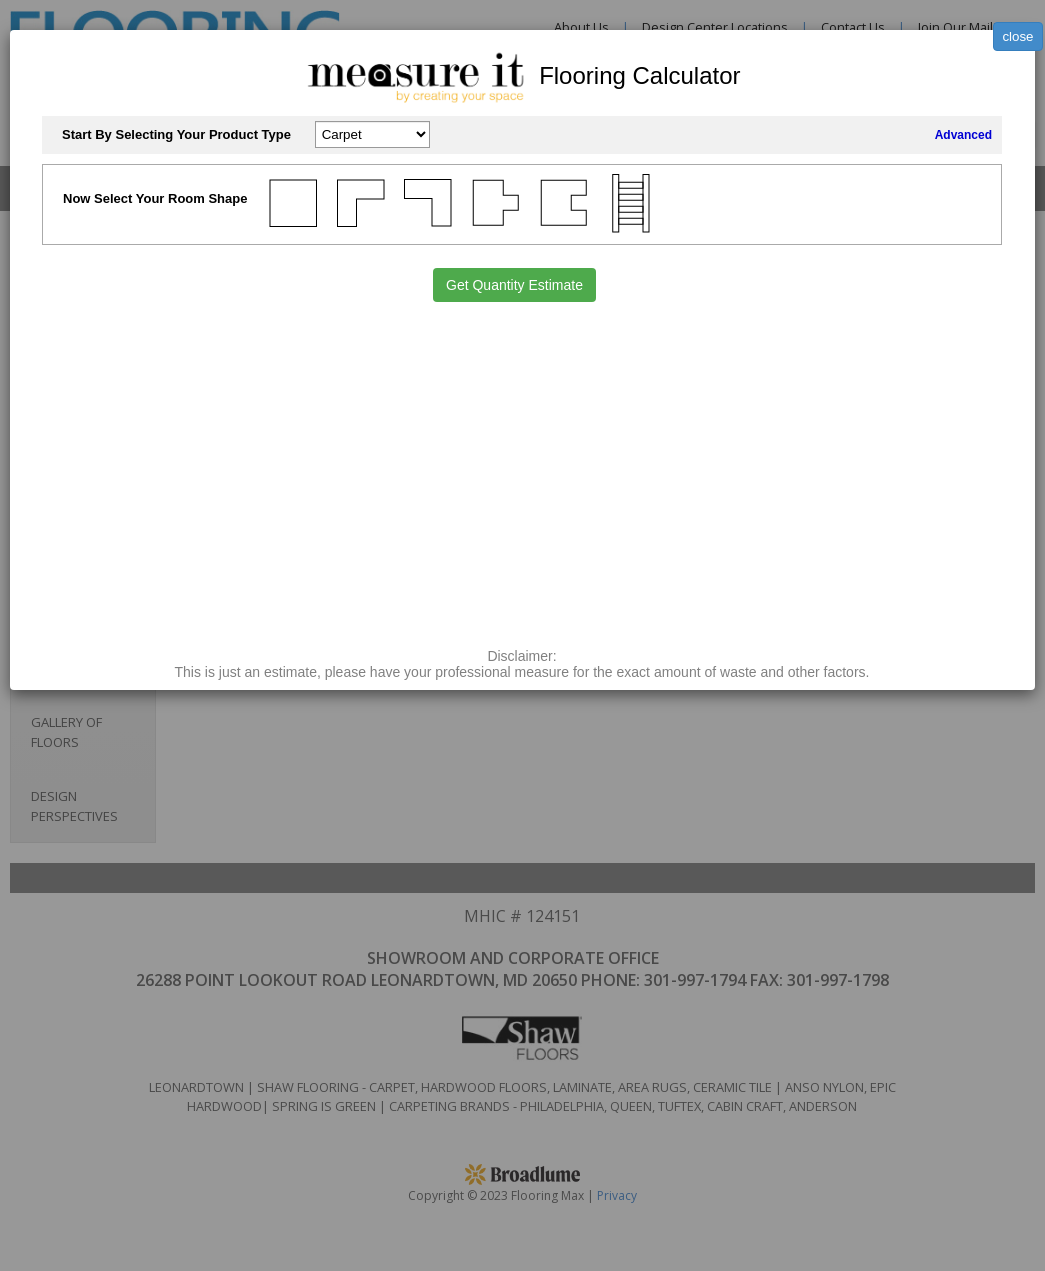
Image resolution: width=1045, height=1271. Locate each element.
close (1017, 36)
